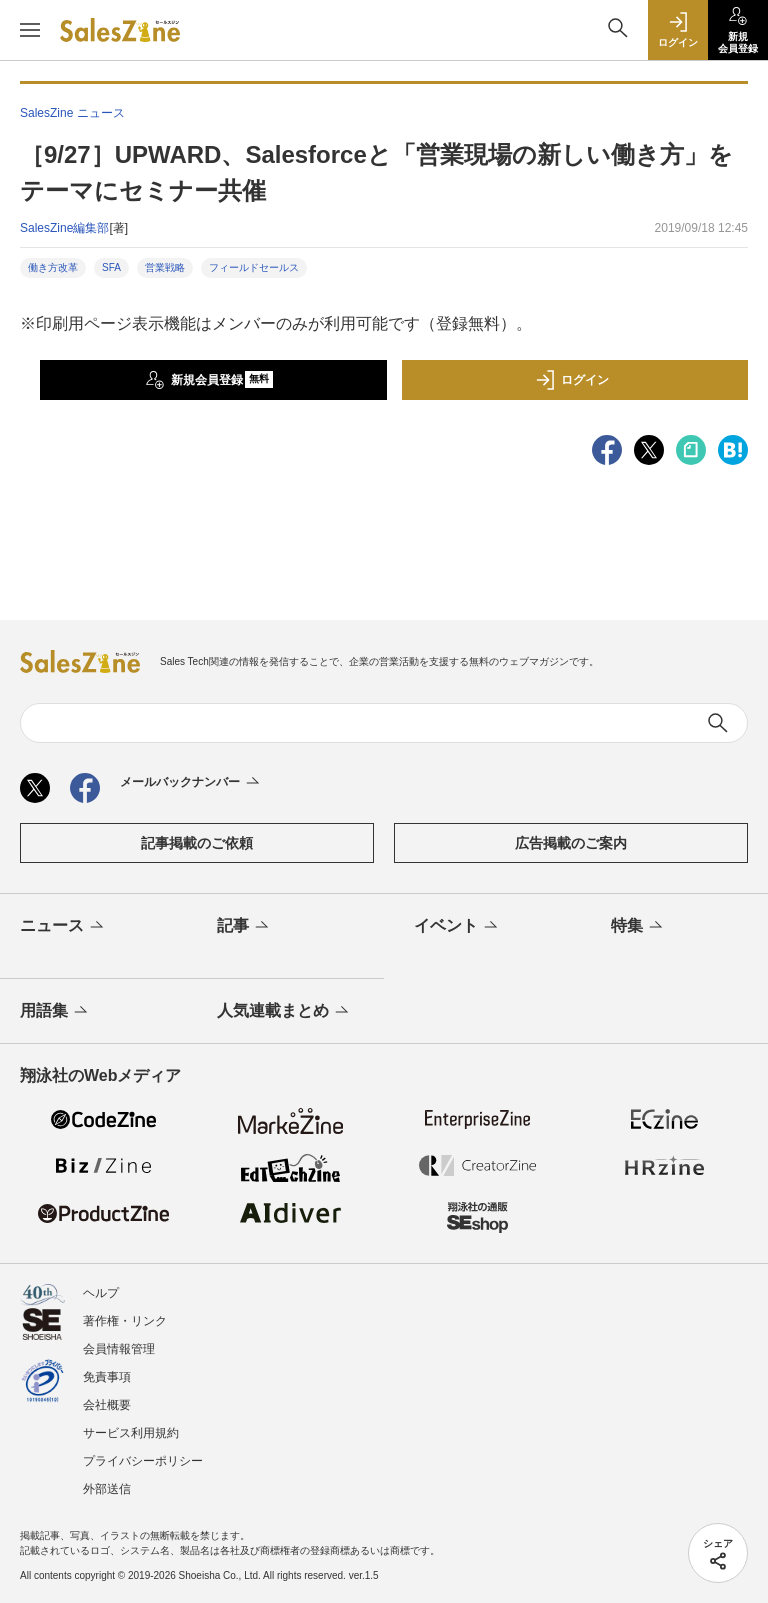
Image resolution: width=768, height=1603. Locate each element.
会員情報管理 (119, 1349)
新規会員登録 (209, 380)
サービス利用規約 (131, 1433)
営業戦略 (165, 267)
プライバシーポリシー (143, 1461)
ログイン (572, 380)
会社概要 (107, 1405)
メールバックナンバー (191, 783)
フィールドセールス (254, 267)
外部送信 (107, 1489)
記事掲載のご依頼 (197, 843)
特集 (638, 927)
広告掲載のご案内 (571, 843)
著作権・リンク (125, 1321)
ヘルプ (101, 1293)
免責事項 (107, 1377)
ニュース (63, 927)
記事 (244, 927)
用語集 (55, 1012)
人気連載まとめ (284, 1012)
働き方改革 (53, 267)
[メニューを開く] (30, 30)
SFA (111, 267)
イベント (457, 927)
